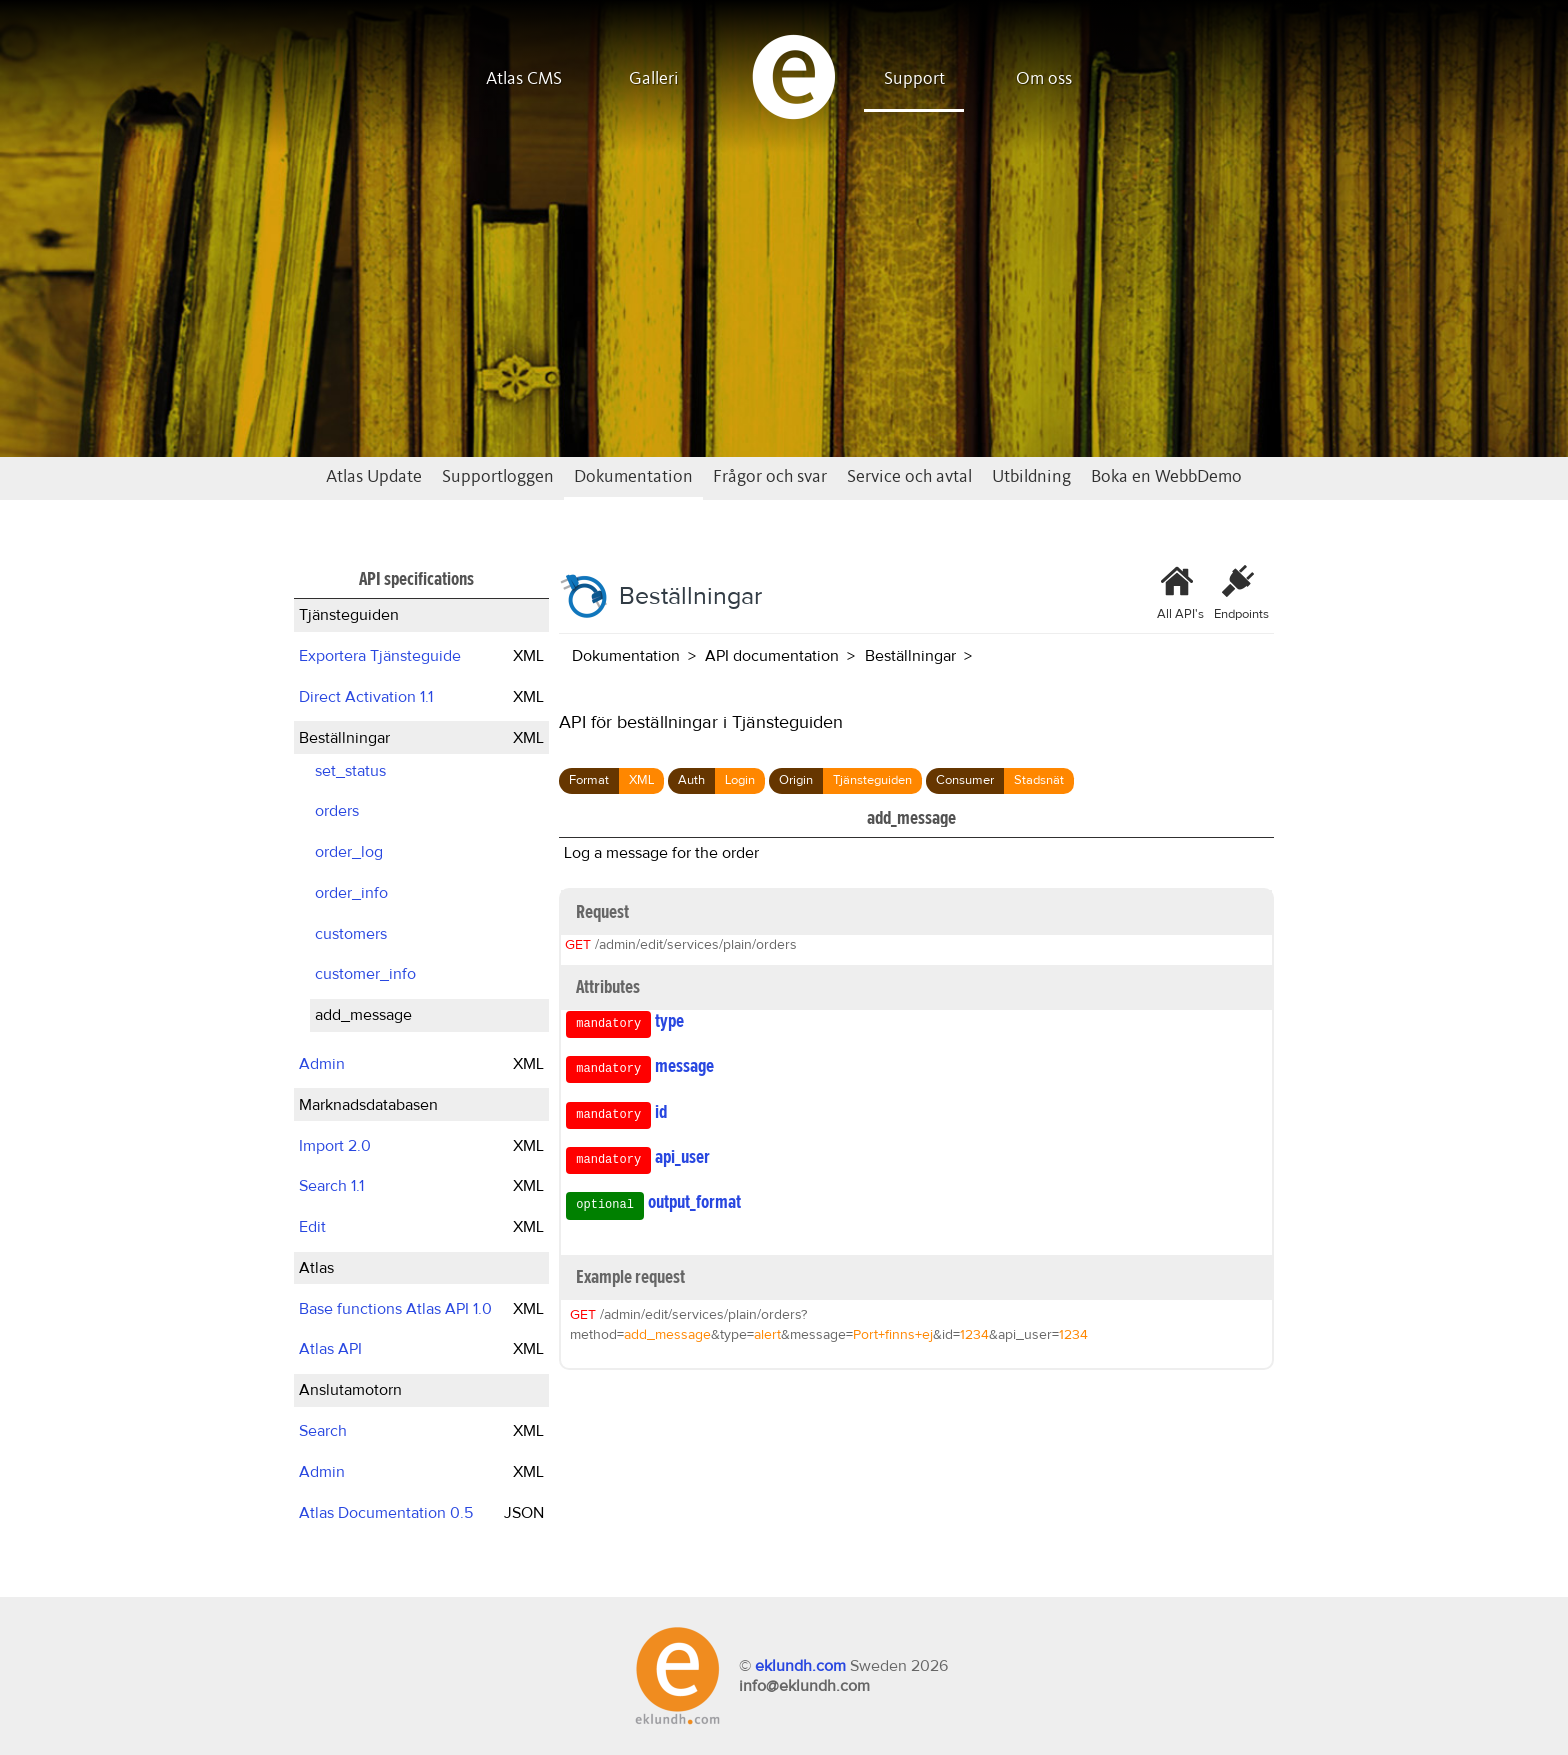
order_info (351, 893)
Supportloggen (498, 477)
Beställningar (344, 738)
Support (914, 79)
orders (337, 811)
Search (323, 1431)
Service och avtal (909, 477)
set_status (350, 771)
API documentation (772, 656)
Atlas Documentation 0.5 (386, 1513)
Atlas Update (374, 477)
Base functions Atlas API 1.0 (395, 1309)
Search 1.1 (331, 1186)
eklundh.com (800, 1666)
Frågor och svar (770, 477)
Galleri (654, 79)
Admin (322, 1064)
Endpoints (1241, 593)
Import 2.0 (335, 1146)
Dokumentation (633, 477)
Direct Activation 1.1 (366, 697)
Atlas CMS (524, 79)
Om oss (1044, 79)
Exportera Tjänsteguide (380, 656)
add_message (363, 1015)
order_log (349, 852)
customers (351, 934)
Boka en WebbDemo (1166, 477)
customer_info (365, 974)
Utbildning (1031, 477)
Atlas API (330, 1349)
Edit (312, 1227)
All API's (1180, 593)
